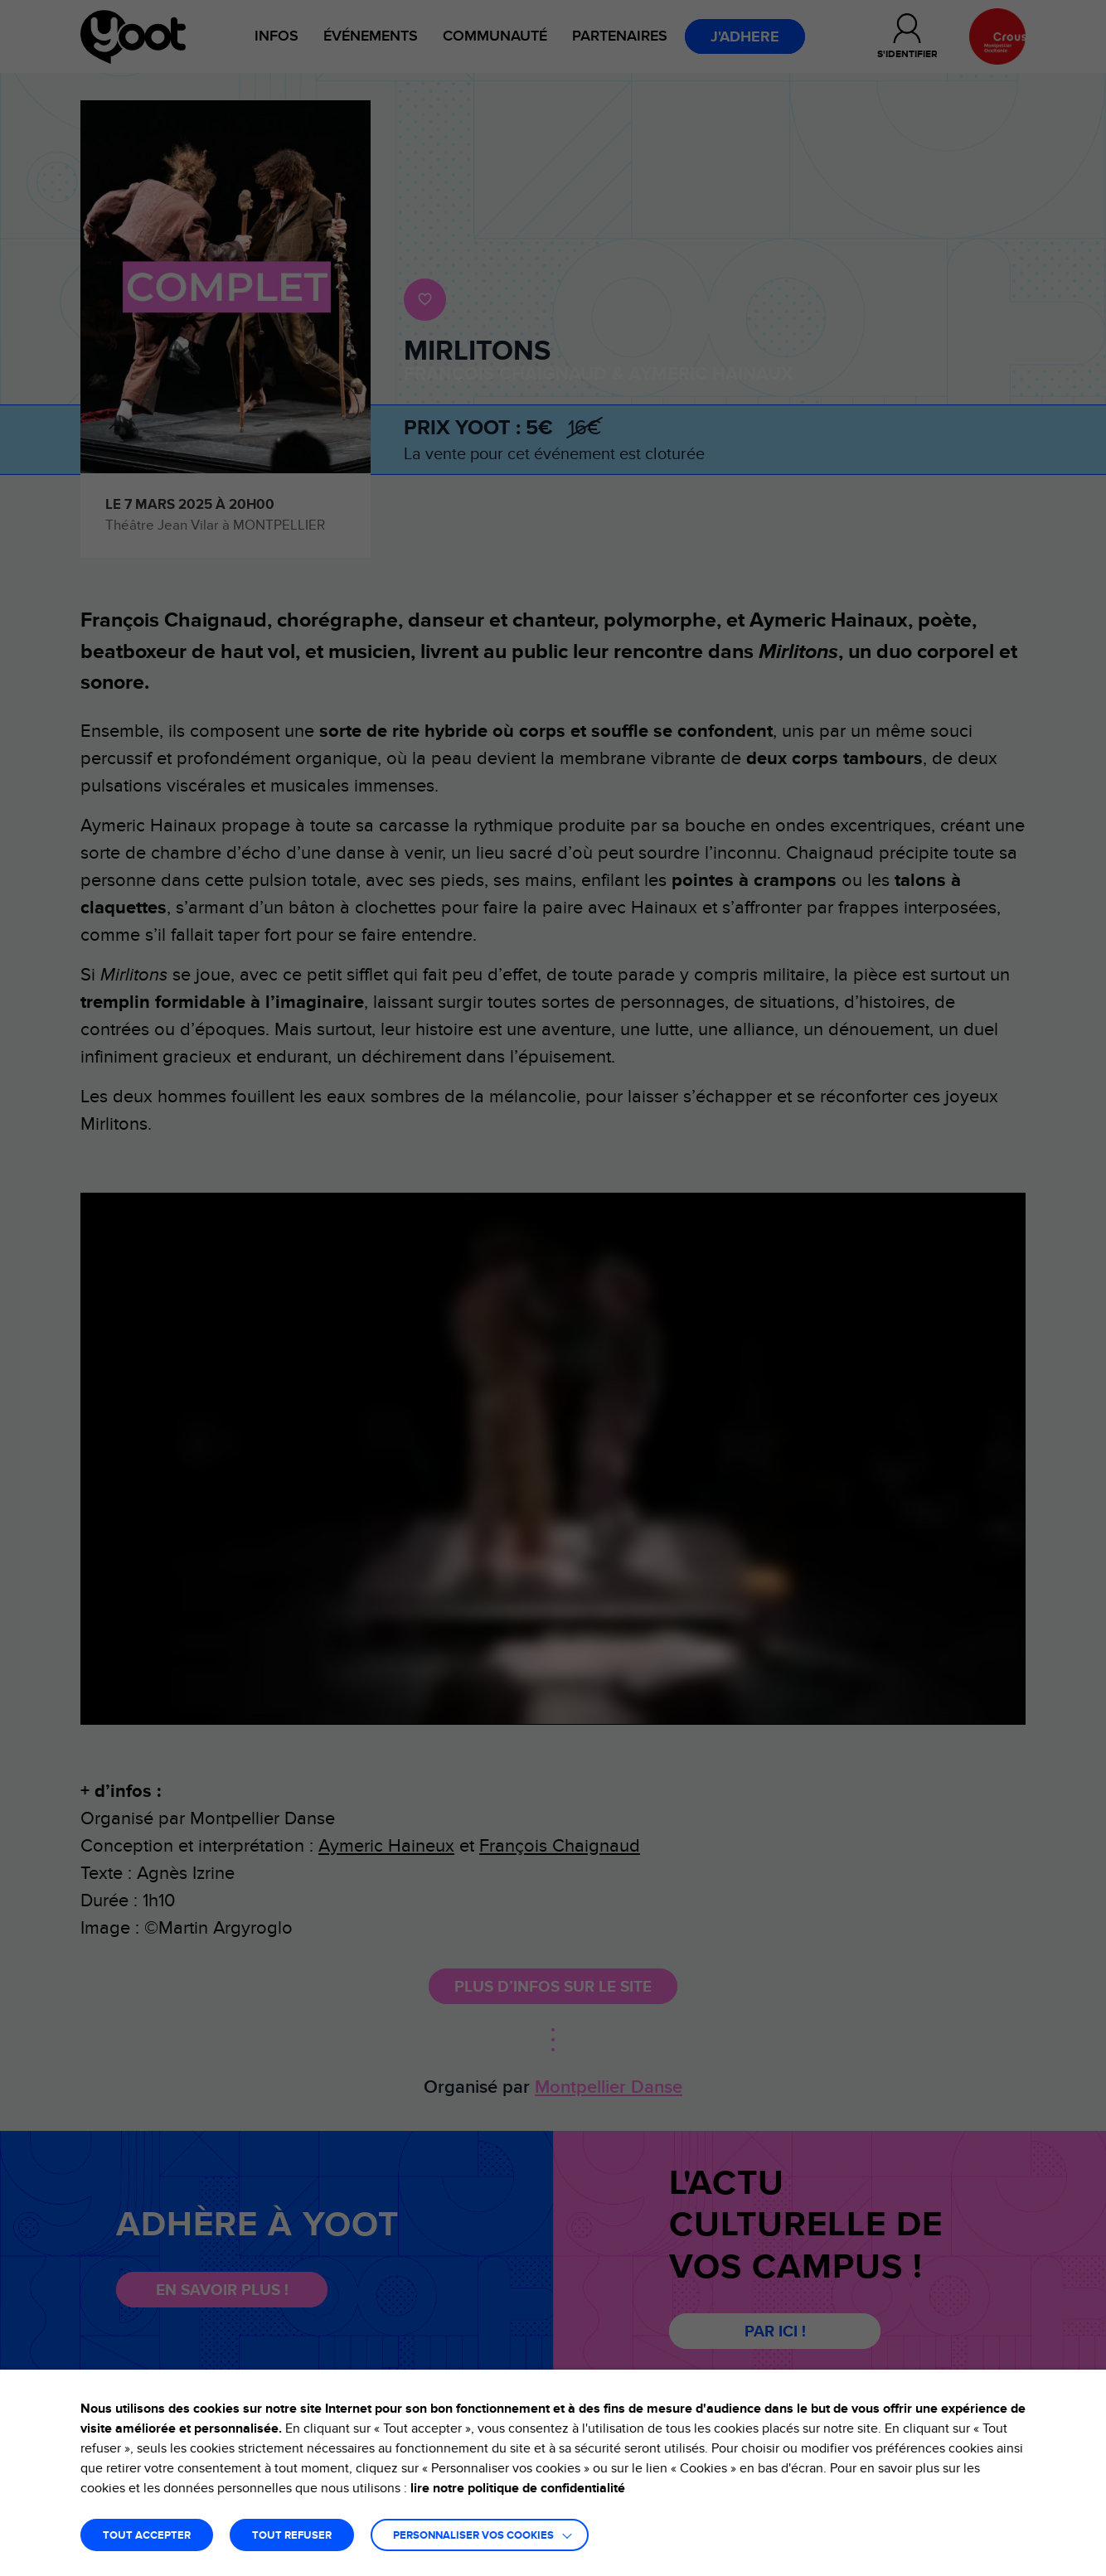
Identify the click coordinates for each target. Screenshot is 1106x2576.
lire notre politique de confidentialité (517, 2488)
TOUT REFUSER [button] (292, 2535)
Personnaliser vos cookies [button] (473, 2535)
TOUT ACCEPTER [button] (147, 2535)
